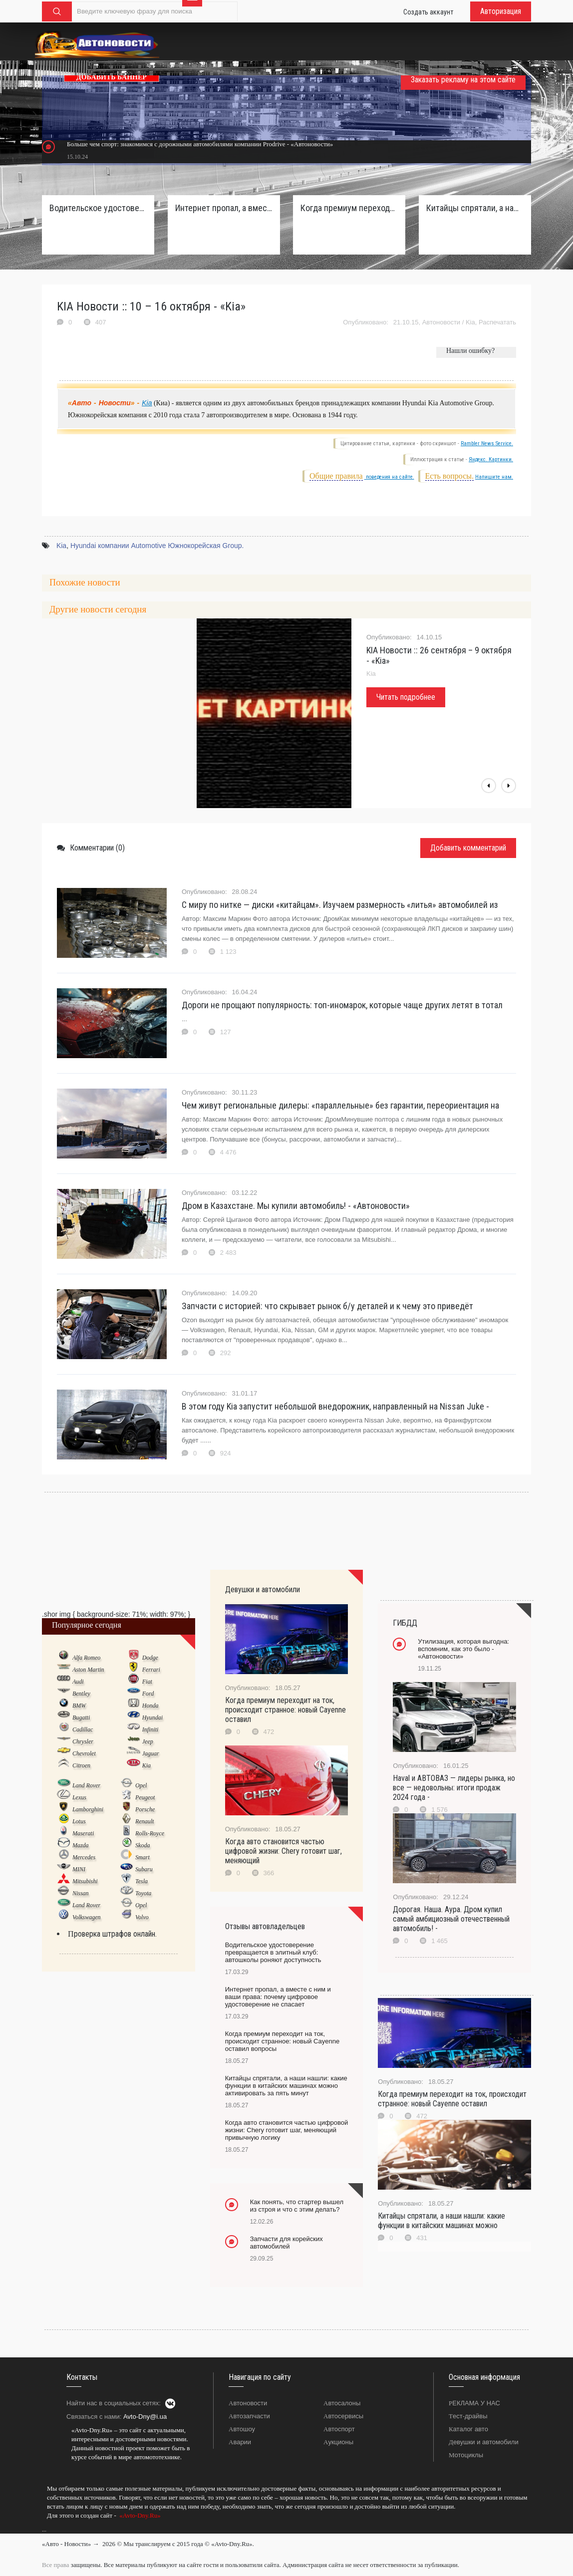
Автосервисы (343, 2416)
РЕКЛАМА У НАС (474, 2403)
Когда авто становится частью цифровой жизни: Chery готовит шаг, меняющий (283, 1851)
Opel (141, 1785)
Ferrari (151, 1669)
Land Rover (86, 1785)
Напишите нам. (494, 477)
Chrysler (82, 1741)
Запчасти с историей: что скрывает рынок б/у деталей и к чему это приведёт (327, 1306)
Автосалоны (341, 2403)
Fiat (147, 1681)
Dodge (150, 1657)
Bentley (81, 1693)
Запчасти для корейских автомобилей (286, 2242)
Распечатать (497, 322)
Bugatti (81, 1717)
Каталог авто (468, 2429)
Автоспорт (339, 2429)
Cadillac (82, 1729)
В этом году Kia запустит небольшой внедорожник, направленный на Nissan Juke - (335, 1406)
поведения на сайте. (389, 477)
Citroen (81, 1765)
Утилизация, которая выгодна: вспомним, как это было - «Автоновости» (463, 1649)
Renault (144, 1821)
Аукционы (338, 2442)
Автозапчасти (249, 2416)
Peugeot (145, 1797)
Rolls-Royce (149, 1833)
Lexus (79, 1797)
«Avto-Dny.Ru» (139, 2515)
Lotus (79, 1821)
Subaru (144, 1869)
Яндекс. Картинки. (491, 459)
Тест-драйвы (468, 2416)
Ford (148, 1693)
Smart (142, 1857)
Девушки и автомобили (484, 2442)
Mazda (80, 1845)
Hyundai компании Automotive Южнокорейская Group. (157, 546)
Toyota (143, 1893)
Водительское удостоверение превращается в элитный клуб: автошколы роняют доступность (98, 208)
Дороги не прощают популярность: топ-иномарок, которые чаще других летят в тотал (342, 1005)
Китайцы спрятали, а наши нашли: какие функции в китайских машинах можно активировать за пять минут (475, 208)
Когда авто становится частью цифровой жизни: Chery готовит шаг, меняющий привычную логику (286, 2130)
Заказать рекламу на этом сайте (463, 79)
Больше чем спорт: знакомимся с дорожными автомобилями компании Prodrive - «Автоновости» (200, 144)
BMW (79, 1705)
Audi (78, 1681)
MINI (78, 1869)
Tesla (141, 1881)
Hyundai (152, 1717)
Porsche (145, 1809)
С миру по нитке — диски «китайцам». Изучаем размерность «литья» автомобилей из (340, 904)
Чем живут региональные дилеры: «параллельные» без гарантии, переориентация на (340, 1105)
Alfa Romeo (86, 1657)
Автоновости (441, 322)
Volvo (142, 1917)
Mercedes (83, 1857)
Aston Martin (88, 1669)
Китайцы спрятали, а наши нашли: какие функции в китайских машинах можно (441, 2220)
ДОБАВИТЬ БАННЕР (111, 77)
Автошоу (242, 2429)
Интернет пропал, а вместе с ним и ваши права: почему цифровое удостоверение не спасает (224, 208)
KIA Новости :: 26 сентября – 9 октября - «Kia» (439, 655)
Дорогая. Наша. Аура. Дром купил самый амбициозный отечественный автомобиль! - (451, 1919)
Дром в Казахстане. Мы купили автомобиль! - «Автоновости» (296, 1205)
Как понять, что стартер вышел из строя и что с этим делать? (296, 2205)
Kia (470, 322)
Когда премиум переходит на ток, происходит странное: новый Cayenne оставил (285, 1710)
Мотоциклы (466, 2455)
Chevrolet (84, 1753)
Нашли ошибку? (470, 350)
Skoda (142, 1845)
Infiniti (150, 1729)
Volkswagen (86, 1917)
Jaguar (150, 1753)
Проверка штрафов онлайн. (112, 1934)
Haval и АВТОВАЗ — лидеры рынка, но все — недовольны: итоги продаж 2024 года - (454, 1787)
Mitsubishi (85, 1881)
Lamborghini (87, 1809)
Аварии (240, 2442)
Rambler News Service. (487, 443)
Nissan (80, 1893)
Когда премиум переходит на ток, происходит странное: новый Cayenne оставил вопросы (349, 208)
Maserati (83, 1833)
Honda (150, 1705)
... (44, 2529)
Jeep (147, 1741)
